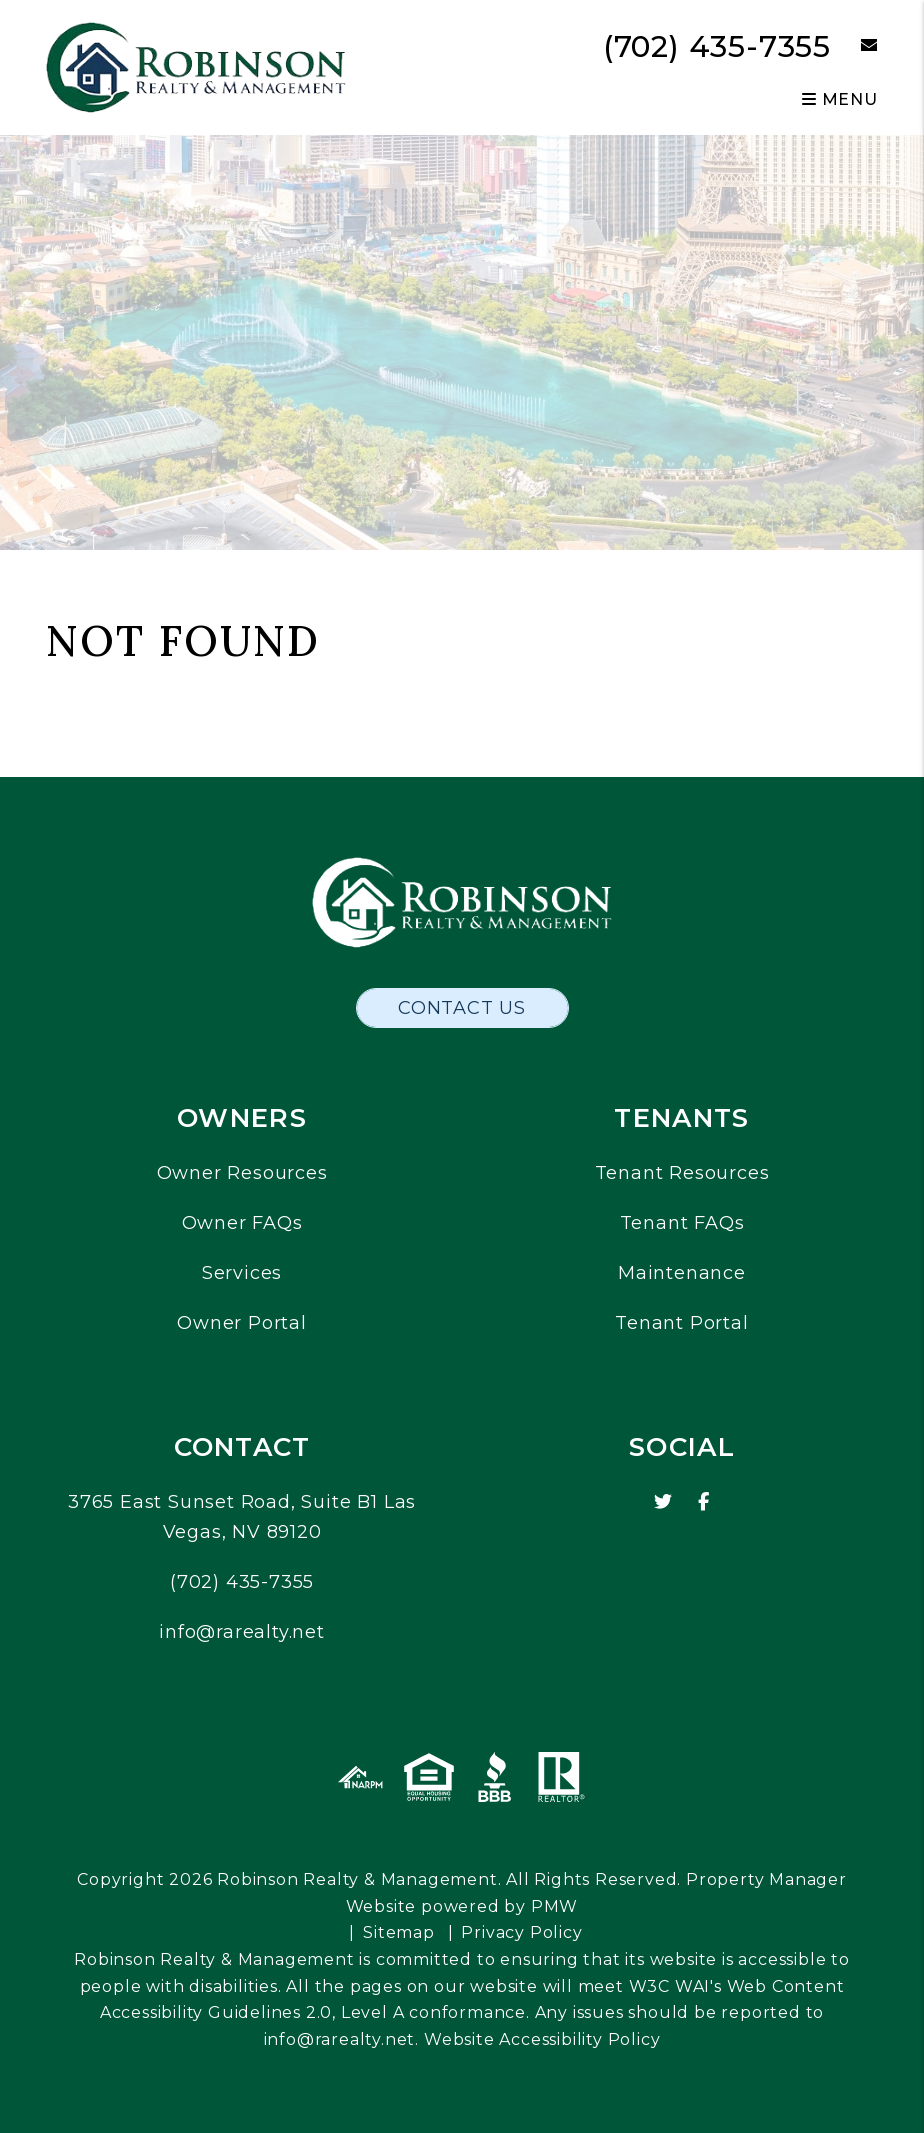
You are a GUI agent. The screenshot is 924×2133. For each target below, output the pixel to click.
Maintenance (682, 1273)
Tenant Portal (681, 1323)
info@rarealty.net (242, 1632)
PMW (554, 1906)
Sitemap (399, 1932)
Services (242, 1273)
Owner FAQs (242, 1223)
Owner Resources (242, 1173)
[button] (854, 46)
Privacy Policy (521, 1932)
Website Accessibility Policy (542, 2039)
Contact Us (462, 1008)
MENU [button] (840, 99)
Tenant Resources (682, 1173)
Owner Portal (242, 1323)
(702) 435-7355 (717, 46)
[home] (196, 66)
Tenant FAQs (682, 1223)
